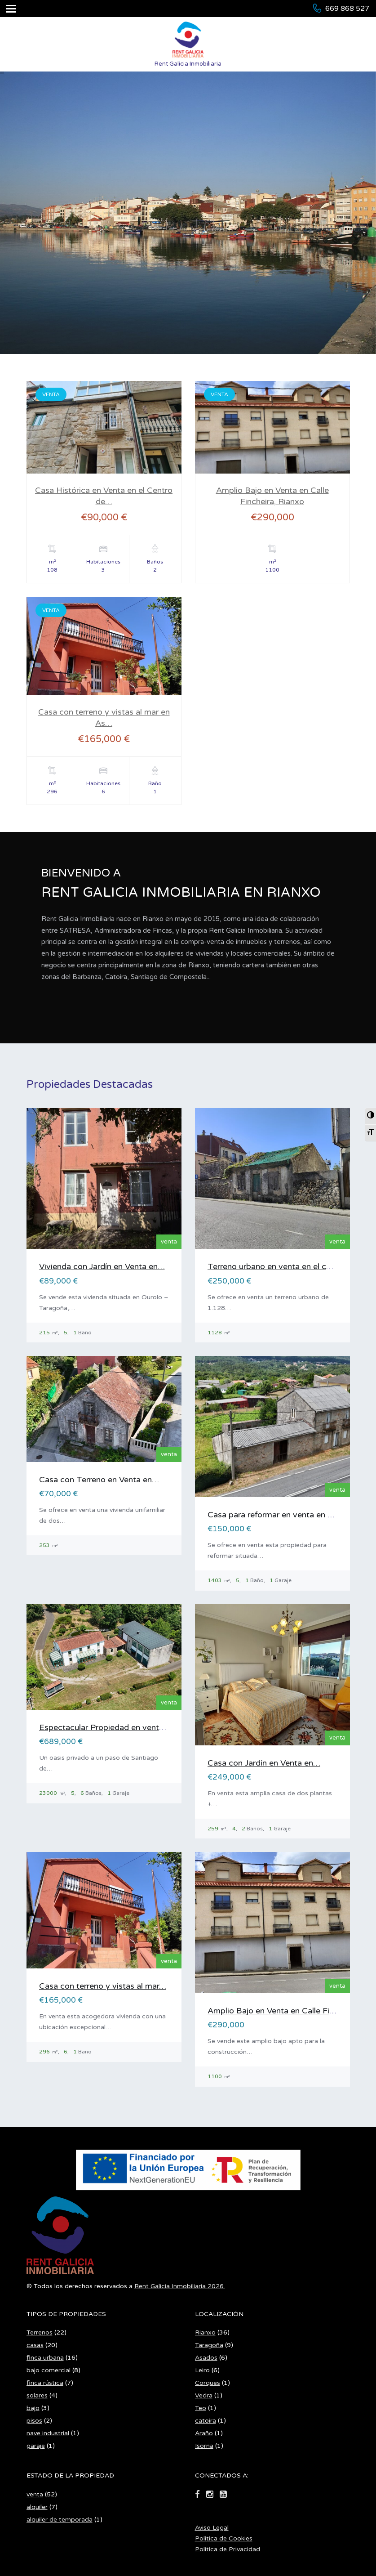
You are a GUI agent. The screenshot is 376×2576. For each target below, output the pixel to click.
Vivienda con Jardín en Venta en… (102, 1266)
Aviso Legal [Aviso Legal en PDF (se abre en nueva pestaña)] (212, 2454)
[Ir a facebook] (197, 2420)
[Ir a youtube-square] (223, 2420)
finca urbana (45, 2284)
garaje (36, 2372)
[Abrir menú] (11, 8)
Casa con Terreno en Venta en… (99, 1480)
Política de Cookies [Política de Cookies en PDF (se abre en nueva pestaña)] (223, 2465)
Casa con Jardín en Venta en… (264, 1763)
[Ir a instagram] (209, 2420)
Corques (207, 2309)
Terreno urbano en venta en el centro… (280, 1266)
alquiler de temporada (60, 2446)
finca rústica (45, 2309)
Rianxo (205, 2259)
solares (37, 2322)
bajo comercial (49, 2296)
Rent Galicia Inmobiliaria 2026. (179, 2212)
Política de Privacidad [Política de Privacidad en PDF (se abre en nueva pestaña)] (227, 2475)
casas (35, 2271)
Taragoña (209, 2271)
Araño (204, 2359)
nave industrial (48, 2359)
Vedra (203, 2322)
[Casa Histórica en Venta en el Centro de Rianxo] (104, 436)
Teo (200, 2334)
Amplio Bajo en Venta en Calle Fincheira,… (286, 2011)
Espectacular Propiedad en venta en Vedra (119, 1727)
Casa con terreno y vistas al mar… (102, 1986)
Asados (206, 2284)
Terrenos (40, 2259)
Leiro (202, 2296)
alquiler (37, 2433)
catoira (205, 2347)
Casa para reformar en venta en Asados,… (286, 1515)
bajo (33, 2334)
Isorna (204, 2372)
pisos (34, 2347)
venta (35, 2420)
